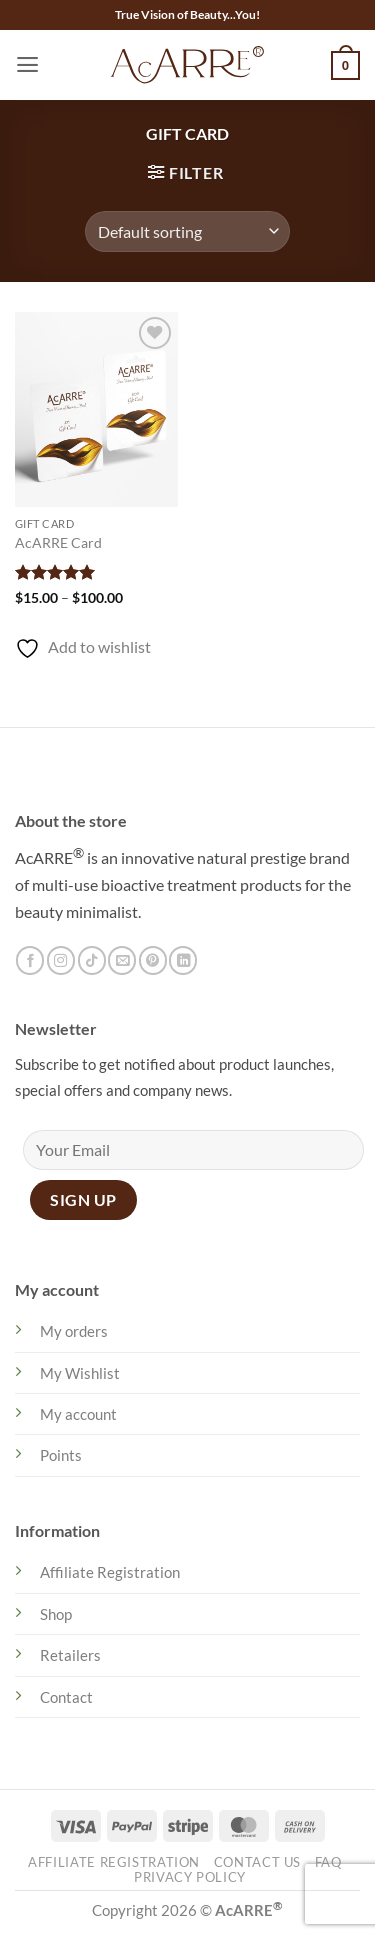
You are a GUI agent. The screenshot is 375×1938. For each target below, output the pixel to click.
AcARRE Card (58, 542)
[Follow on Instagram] (61, 960)
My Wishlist (80, 1373)
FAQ (328, 1862)
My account (78, 1414)
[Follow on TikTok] (92, 960)
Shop (56, 1614)
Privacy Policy (190, 1877)
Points (61, 1455)
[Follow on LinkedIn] (183, 960)
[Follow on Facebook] (30, 960)
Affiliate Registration (110, 1572)
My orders (74, 1331)
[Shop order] (187, 231)
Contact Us (257, 1862)
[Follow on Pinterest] (153, 960)
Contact (66, 1697)
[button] (27, 65)
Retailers (70, 1655)
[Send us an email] (122, 960)
